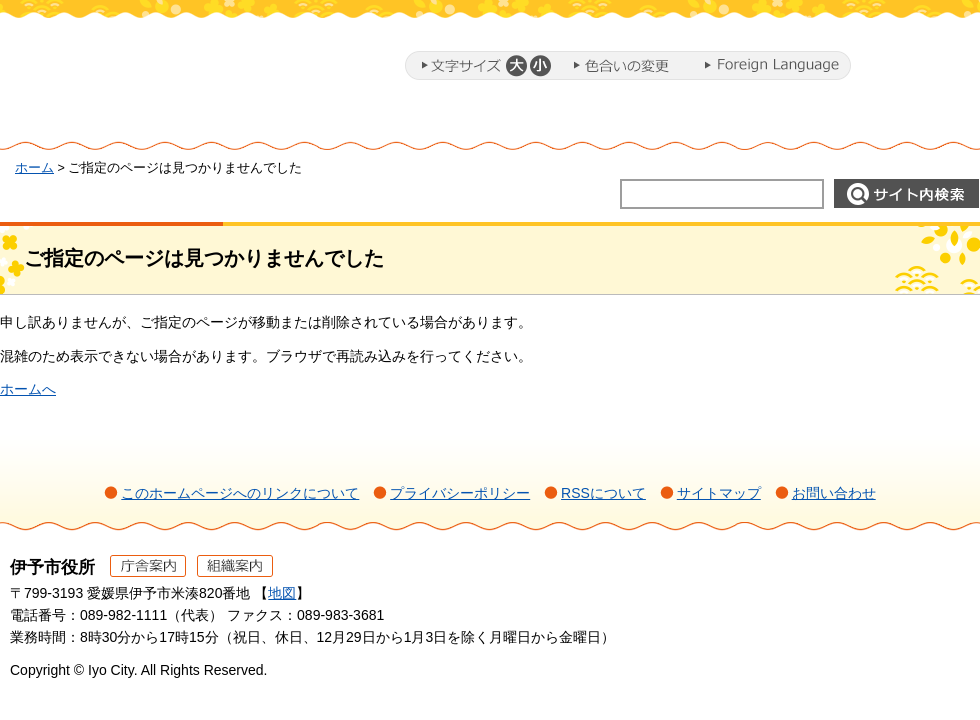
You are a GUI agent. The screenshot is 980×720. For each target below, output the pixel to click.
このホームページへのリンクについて (240, 493)
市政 (901, 123)
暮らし (215, 123)
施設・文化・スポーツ (726, 123)
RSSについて (603, 493)
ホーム (84, 123)
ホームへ (28, 389)
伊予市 (170, 69)
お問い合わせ (834, 493)
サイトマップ (719, 493)
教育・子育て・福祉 (520, 123)
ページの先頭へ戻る (930, 594)
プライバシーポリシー (460, 493)
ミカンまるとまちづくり (346, 123)
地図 (282, 593)
